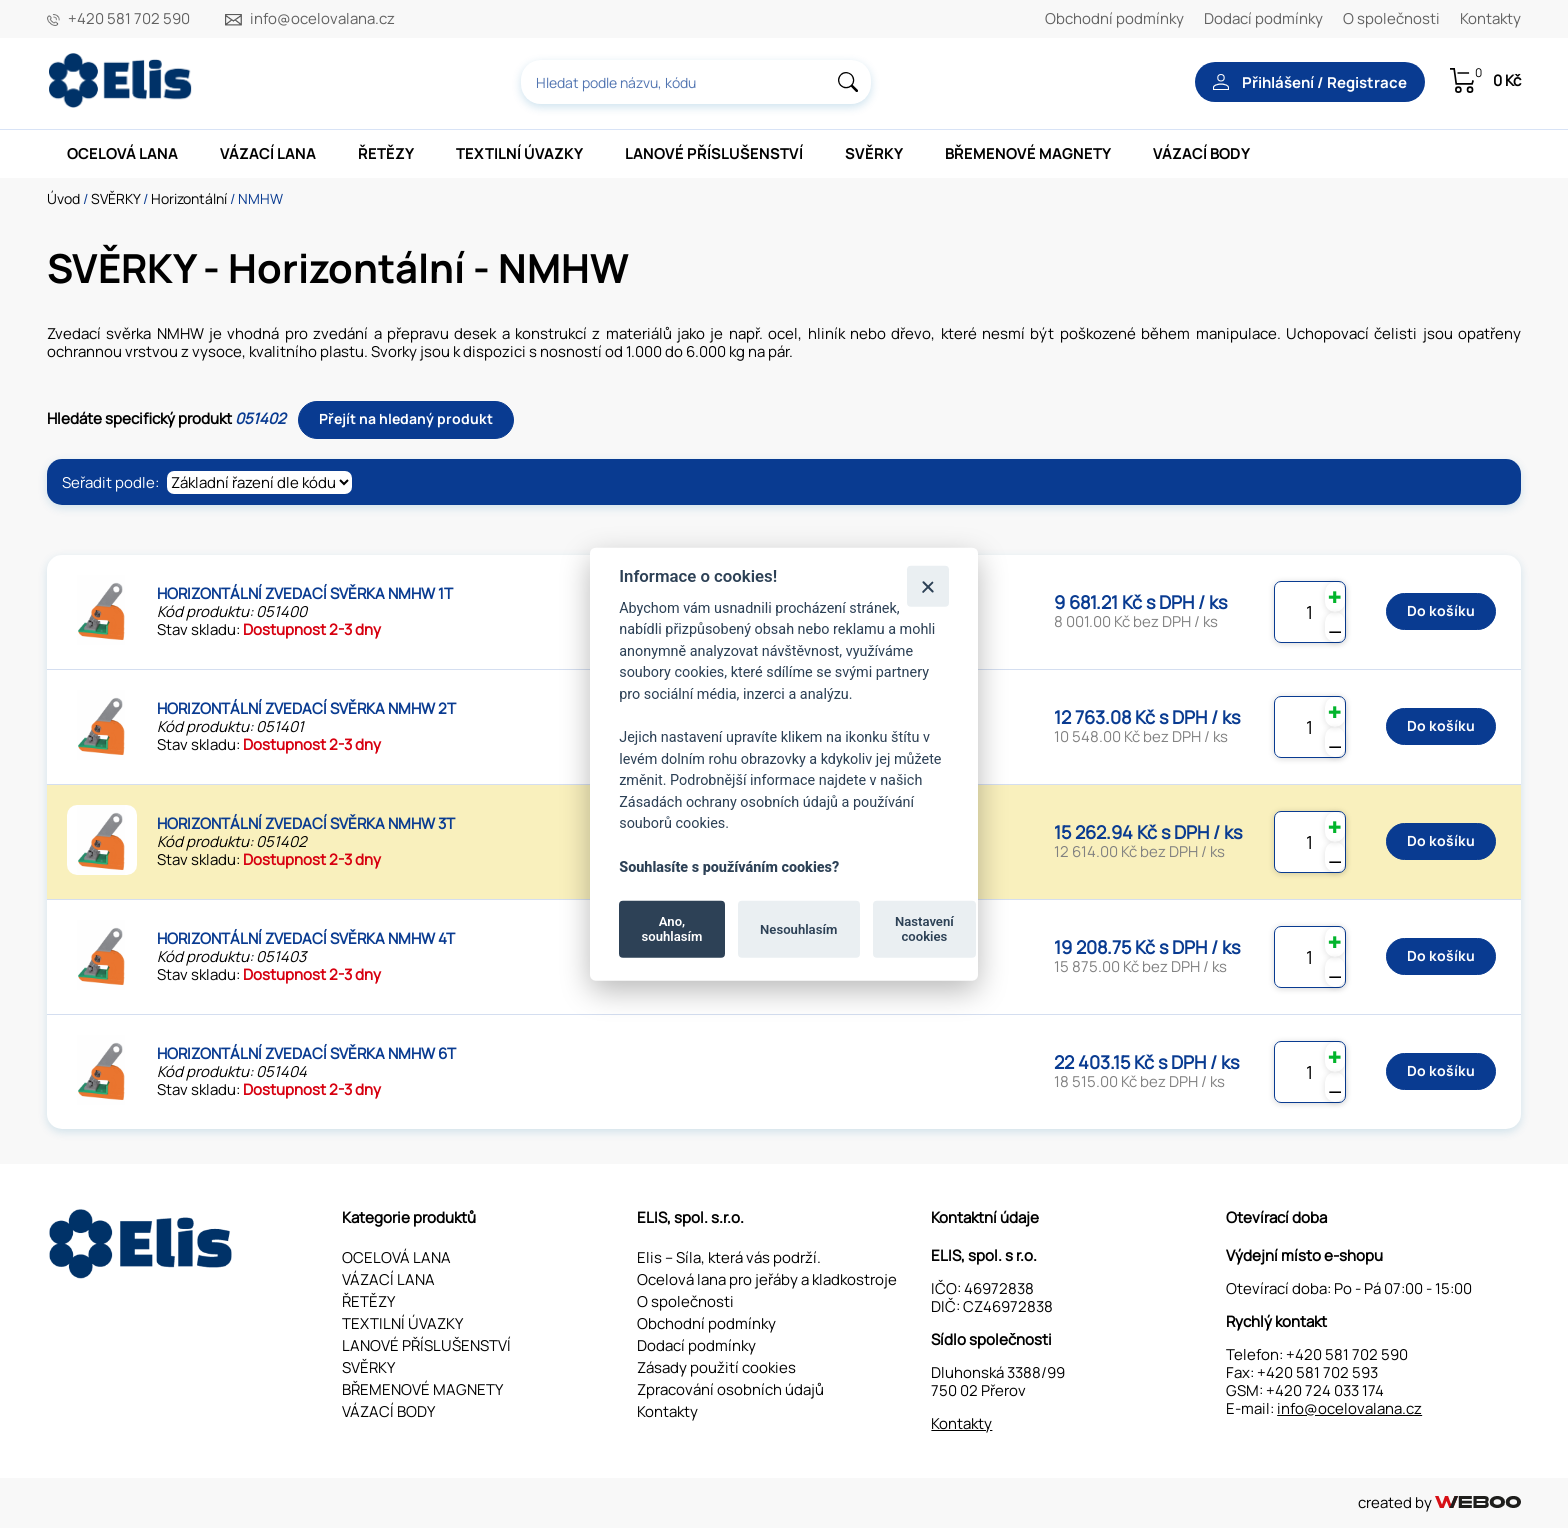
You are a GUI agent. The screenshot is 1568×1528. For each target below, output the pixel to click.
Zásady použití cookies (716, 1367)
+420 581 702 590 (129, 19)
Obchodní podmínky (1114, 18)
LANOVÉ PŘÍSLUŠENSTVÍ (714, 153)
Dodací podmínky (1263, 18)
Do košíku (1441, 610)
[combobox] (696, 82)
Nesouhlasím (798, 928)
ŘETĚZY (386, 153)
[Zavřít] (927, 585)
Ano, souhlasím (672, 928)
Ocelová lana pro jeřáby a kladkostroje (767, 1279)
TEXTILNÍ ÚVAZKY (519, 153)
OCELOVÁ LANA (122, 153)
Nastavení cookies (924, 928)
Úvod (63, 198)
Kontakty (1490, 18)
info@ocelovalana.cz (322, 19)
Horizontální (189, 198)
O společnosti (1391, 18)
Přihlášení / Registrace (1310, 82)
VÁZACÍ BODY (1201, 153)
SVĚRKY (874, 153)
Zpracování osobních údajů (730, 1389)
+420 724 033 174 (1325, 1390)
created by (1439, 1502)
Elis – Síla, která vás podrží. (729, 1257)
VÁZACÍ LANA (268, 153)
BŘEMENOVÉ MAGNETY (1028, 153)
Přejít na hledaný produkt (406, 418)
